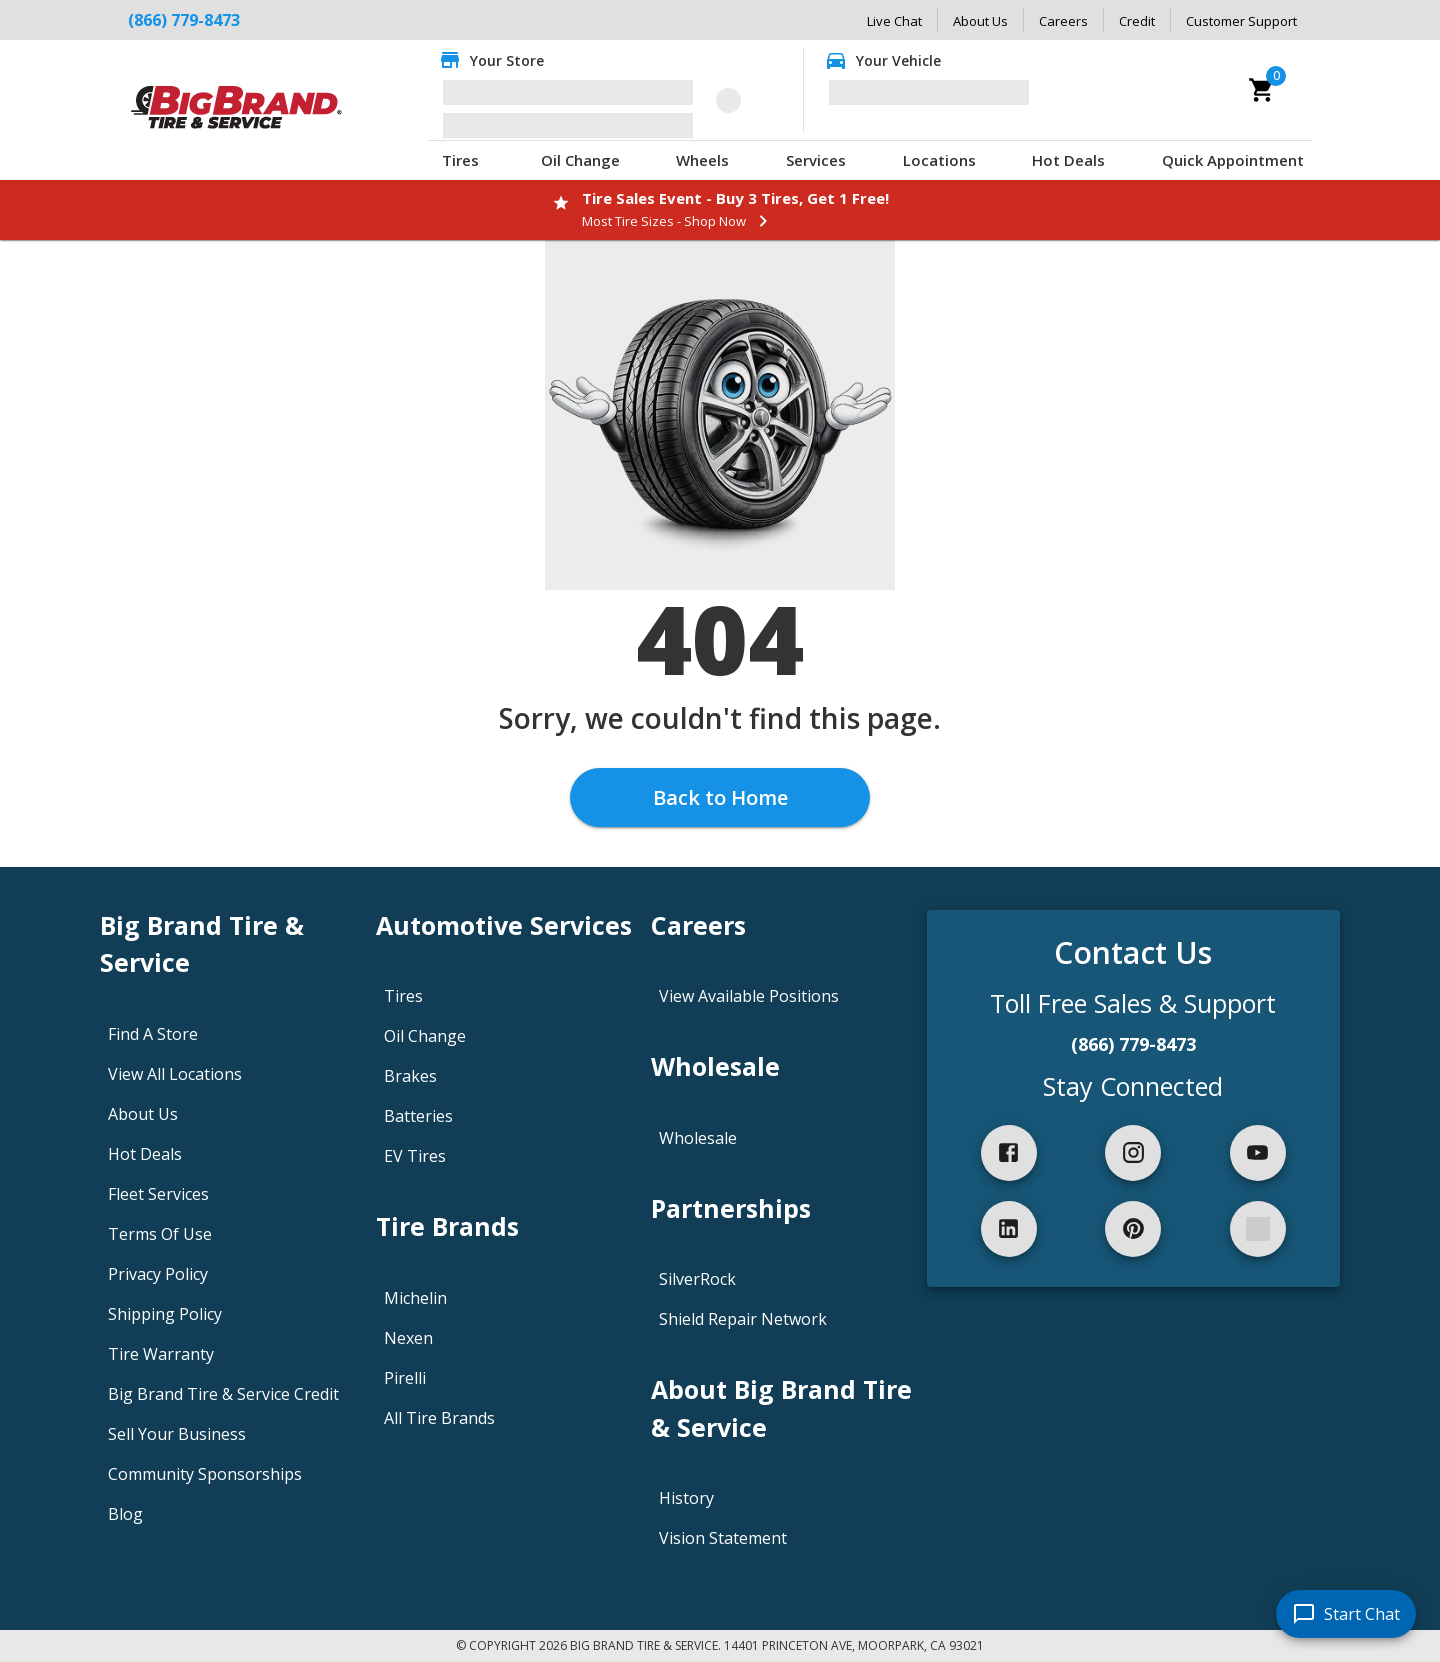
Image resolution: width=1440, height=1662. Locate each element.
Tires (460, 160)
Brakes (410, 1076)
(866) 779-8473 (184, 20)
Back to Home (720, 797)
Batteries (418, 1116)
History (686, 1498)
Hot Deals (1068, 160)
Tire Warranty (161, 1354)
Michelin (415, 1298)
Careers (1063, 21)
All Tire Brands (439, 1418)
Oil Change (580, 160)
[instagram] (1133, 1153)
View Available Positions (749, 996)
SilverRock (697, 1279)
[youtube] (1258, 1153)
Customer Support (1241, 21)
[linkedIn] (1009, 1229)
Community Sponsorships (205, 1474)
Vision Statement (723, 1538)
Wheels (702, 160)
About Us (980, 21)
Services (816, 160)
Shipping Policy (165, 1314)
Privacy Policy (158, 1274)
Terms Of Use (160, 1234)
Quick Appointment (1233, 160)
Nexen (408, 1338)
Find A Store (153, 1034)
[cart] (1262, 90)
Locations (939, 160)
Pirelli (405, 1378)
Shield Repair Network (743, 1319)
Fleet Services (158, 1194)
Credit (1137, 21)
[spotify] (1258, 1229)
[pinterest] (1133, 1229)
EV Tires (415, 1156)
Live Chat (894, 21)
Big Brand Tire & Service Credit (223, 1394)
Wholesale (698, 1138)
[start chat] (1346, 1614)
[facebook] (1009, 1153)
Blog (125, 1514)
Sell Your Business (177, 1434)
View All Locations (175, 1074)
